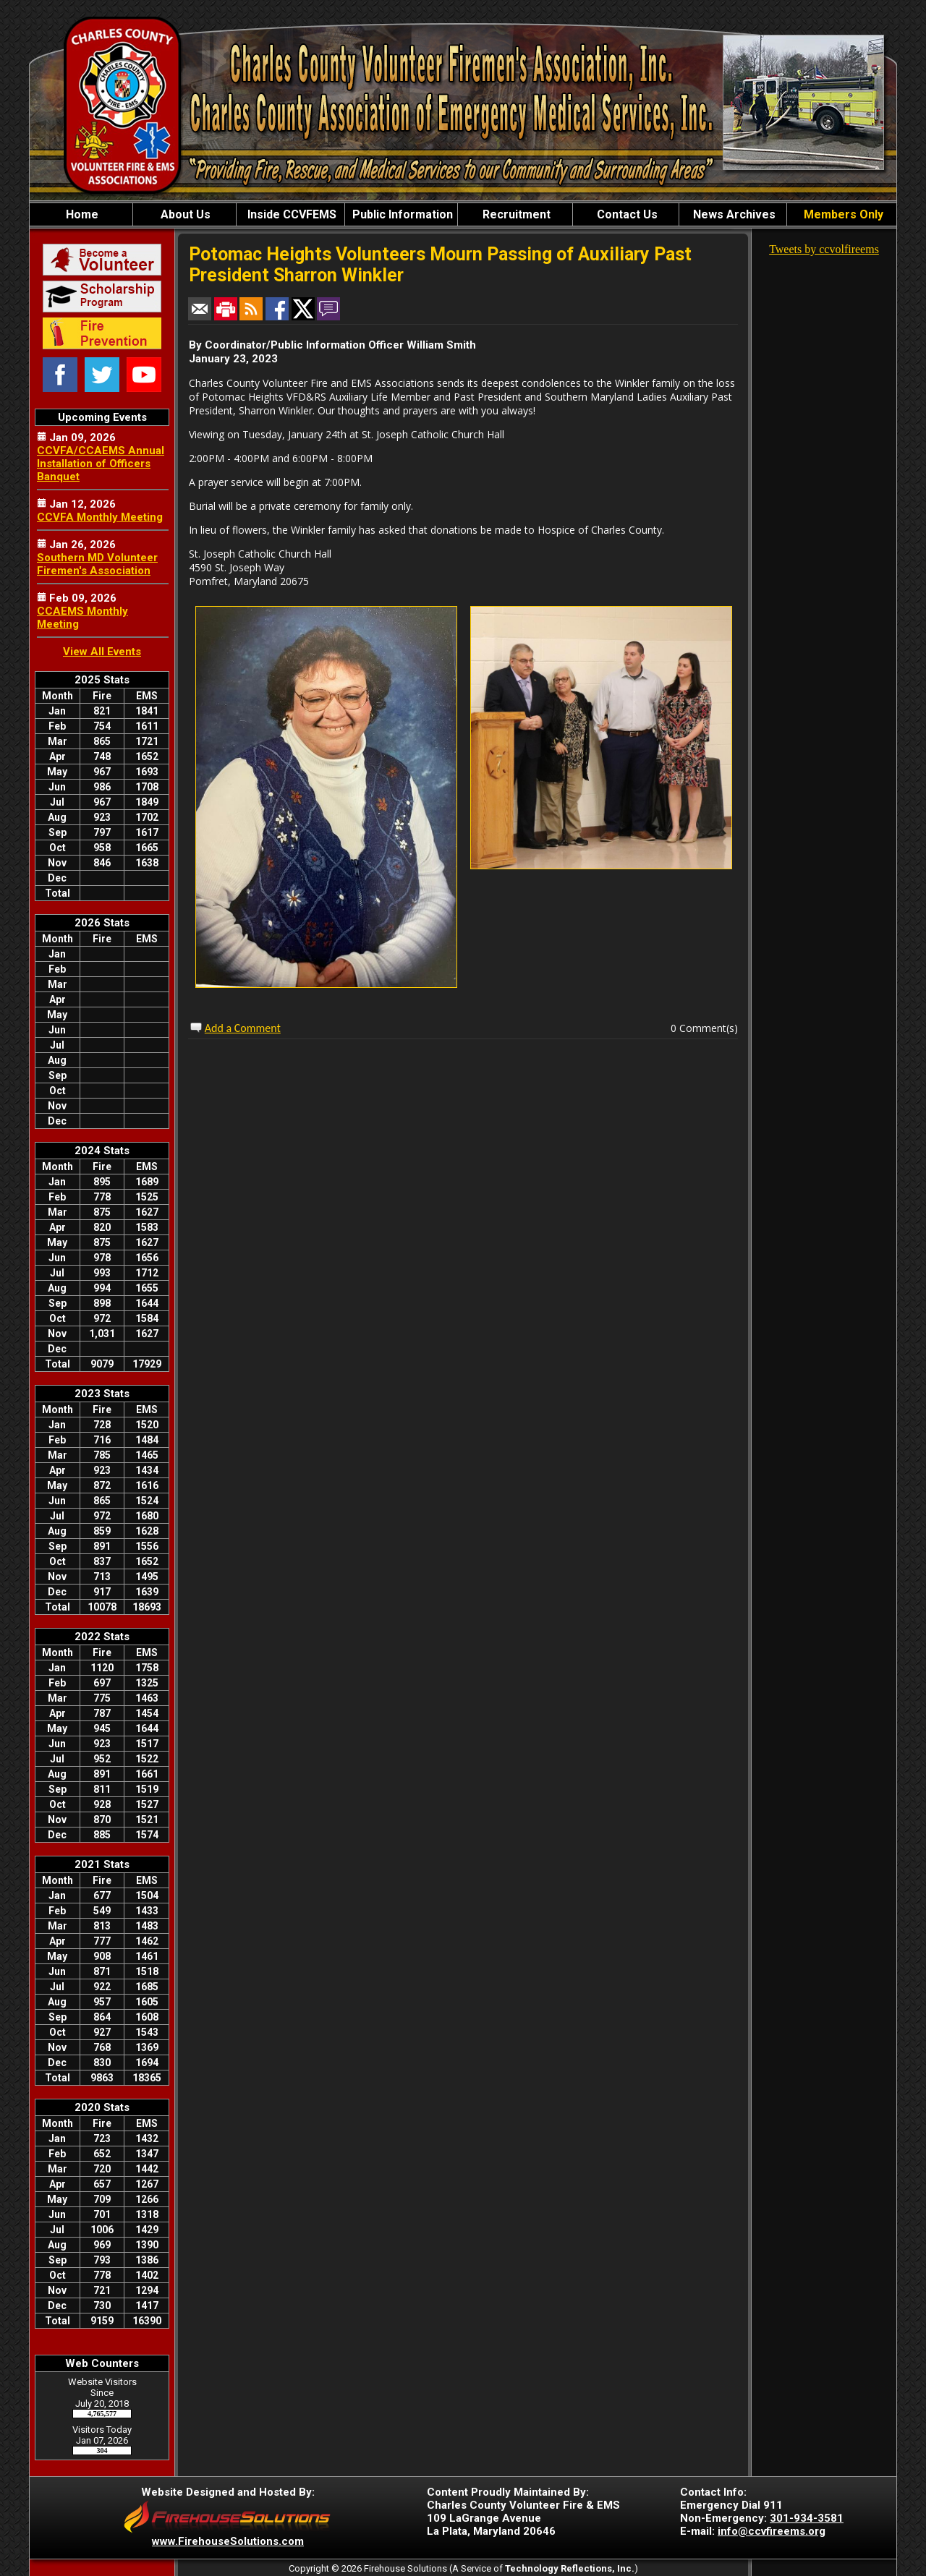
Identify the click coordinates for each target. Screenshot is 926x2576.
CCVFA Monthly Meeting (100, 517)
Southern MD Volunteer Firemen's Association (97, 564)
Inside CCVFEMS (290, 214)
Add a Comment (243, 1028)
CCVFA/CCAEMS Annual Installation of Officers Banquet (100, 463)
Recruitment (515, 214)
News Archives (733, 214)
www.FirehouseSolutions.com (228, 2541)
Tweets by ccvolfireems (824, 249)
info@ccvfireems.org (771, 2531)
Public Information (401, 214)
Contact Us (626, 214)
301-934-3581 (807, 2518)
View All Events (102, 651)
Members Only (842, 214)
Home (80, 214)
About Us (184, 214)
